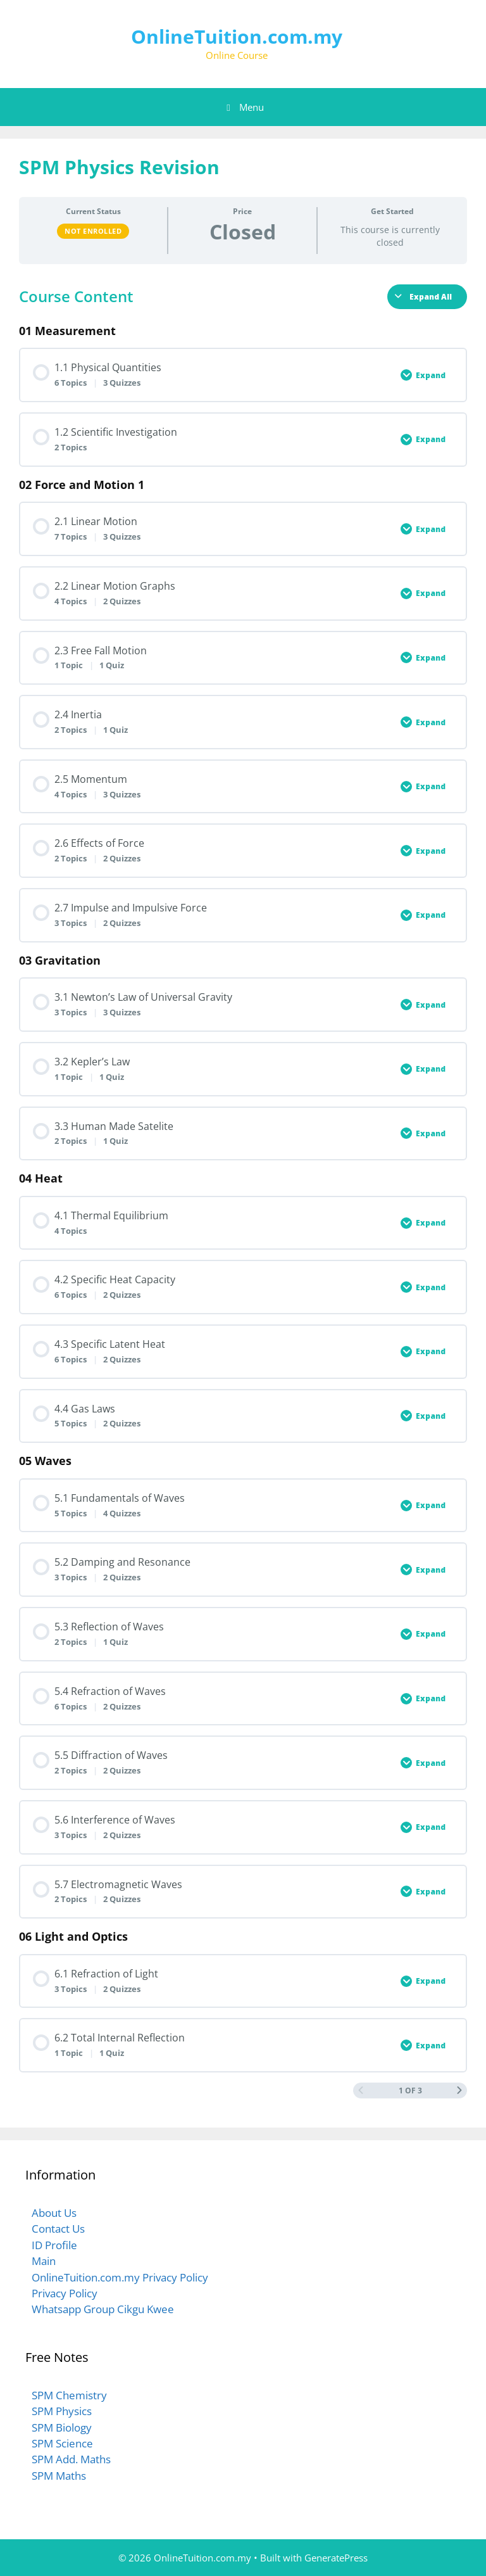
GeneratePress (336, 2557)
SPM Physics (62, 2411)
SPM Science (62, 2443)
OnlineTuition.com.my (236, 36)
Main (44, 2261)
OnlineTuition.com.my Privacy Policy (120, 2277)
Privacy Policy (64, 2293)
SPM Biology (62, 2427)
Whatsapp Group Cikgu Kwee (103, 2309)
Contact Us (58, 2228)
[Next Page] (459, 2090)
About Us (54, 2212)
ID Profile (54, 2245)
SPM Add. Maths (71, 2459)
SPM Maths (59, 2475)
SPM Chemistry (69, 2395)
